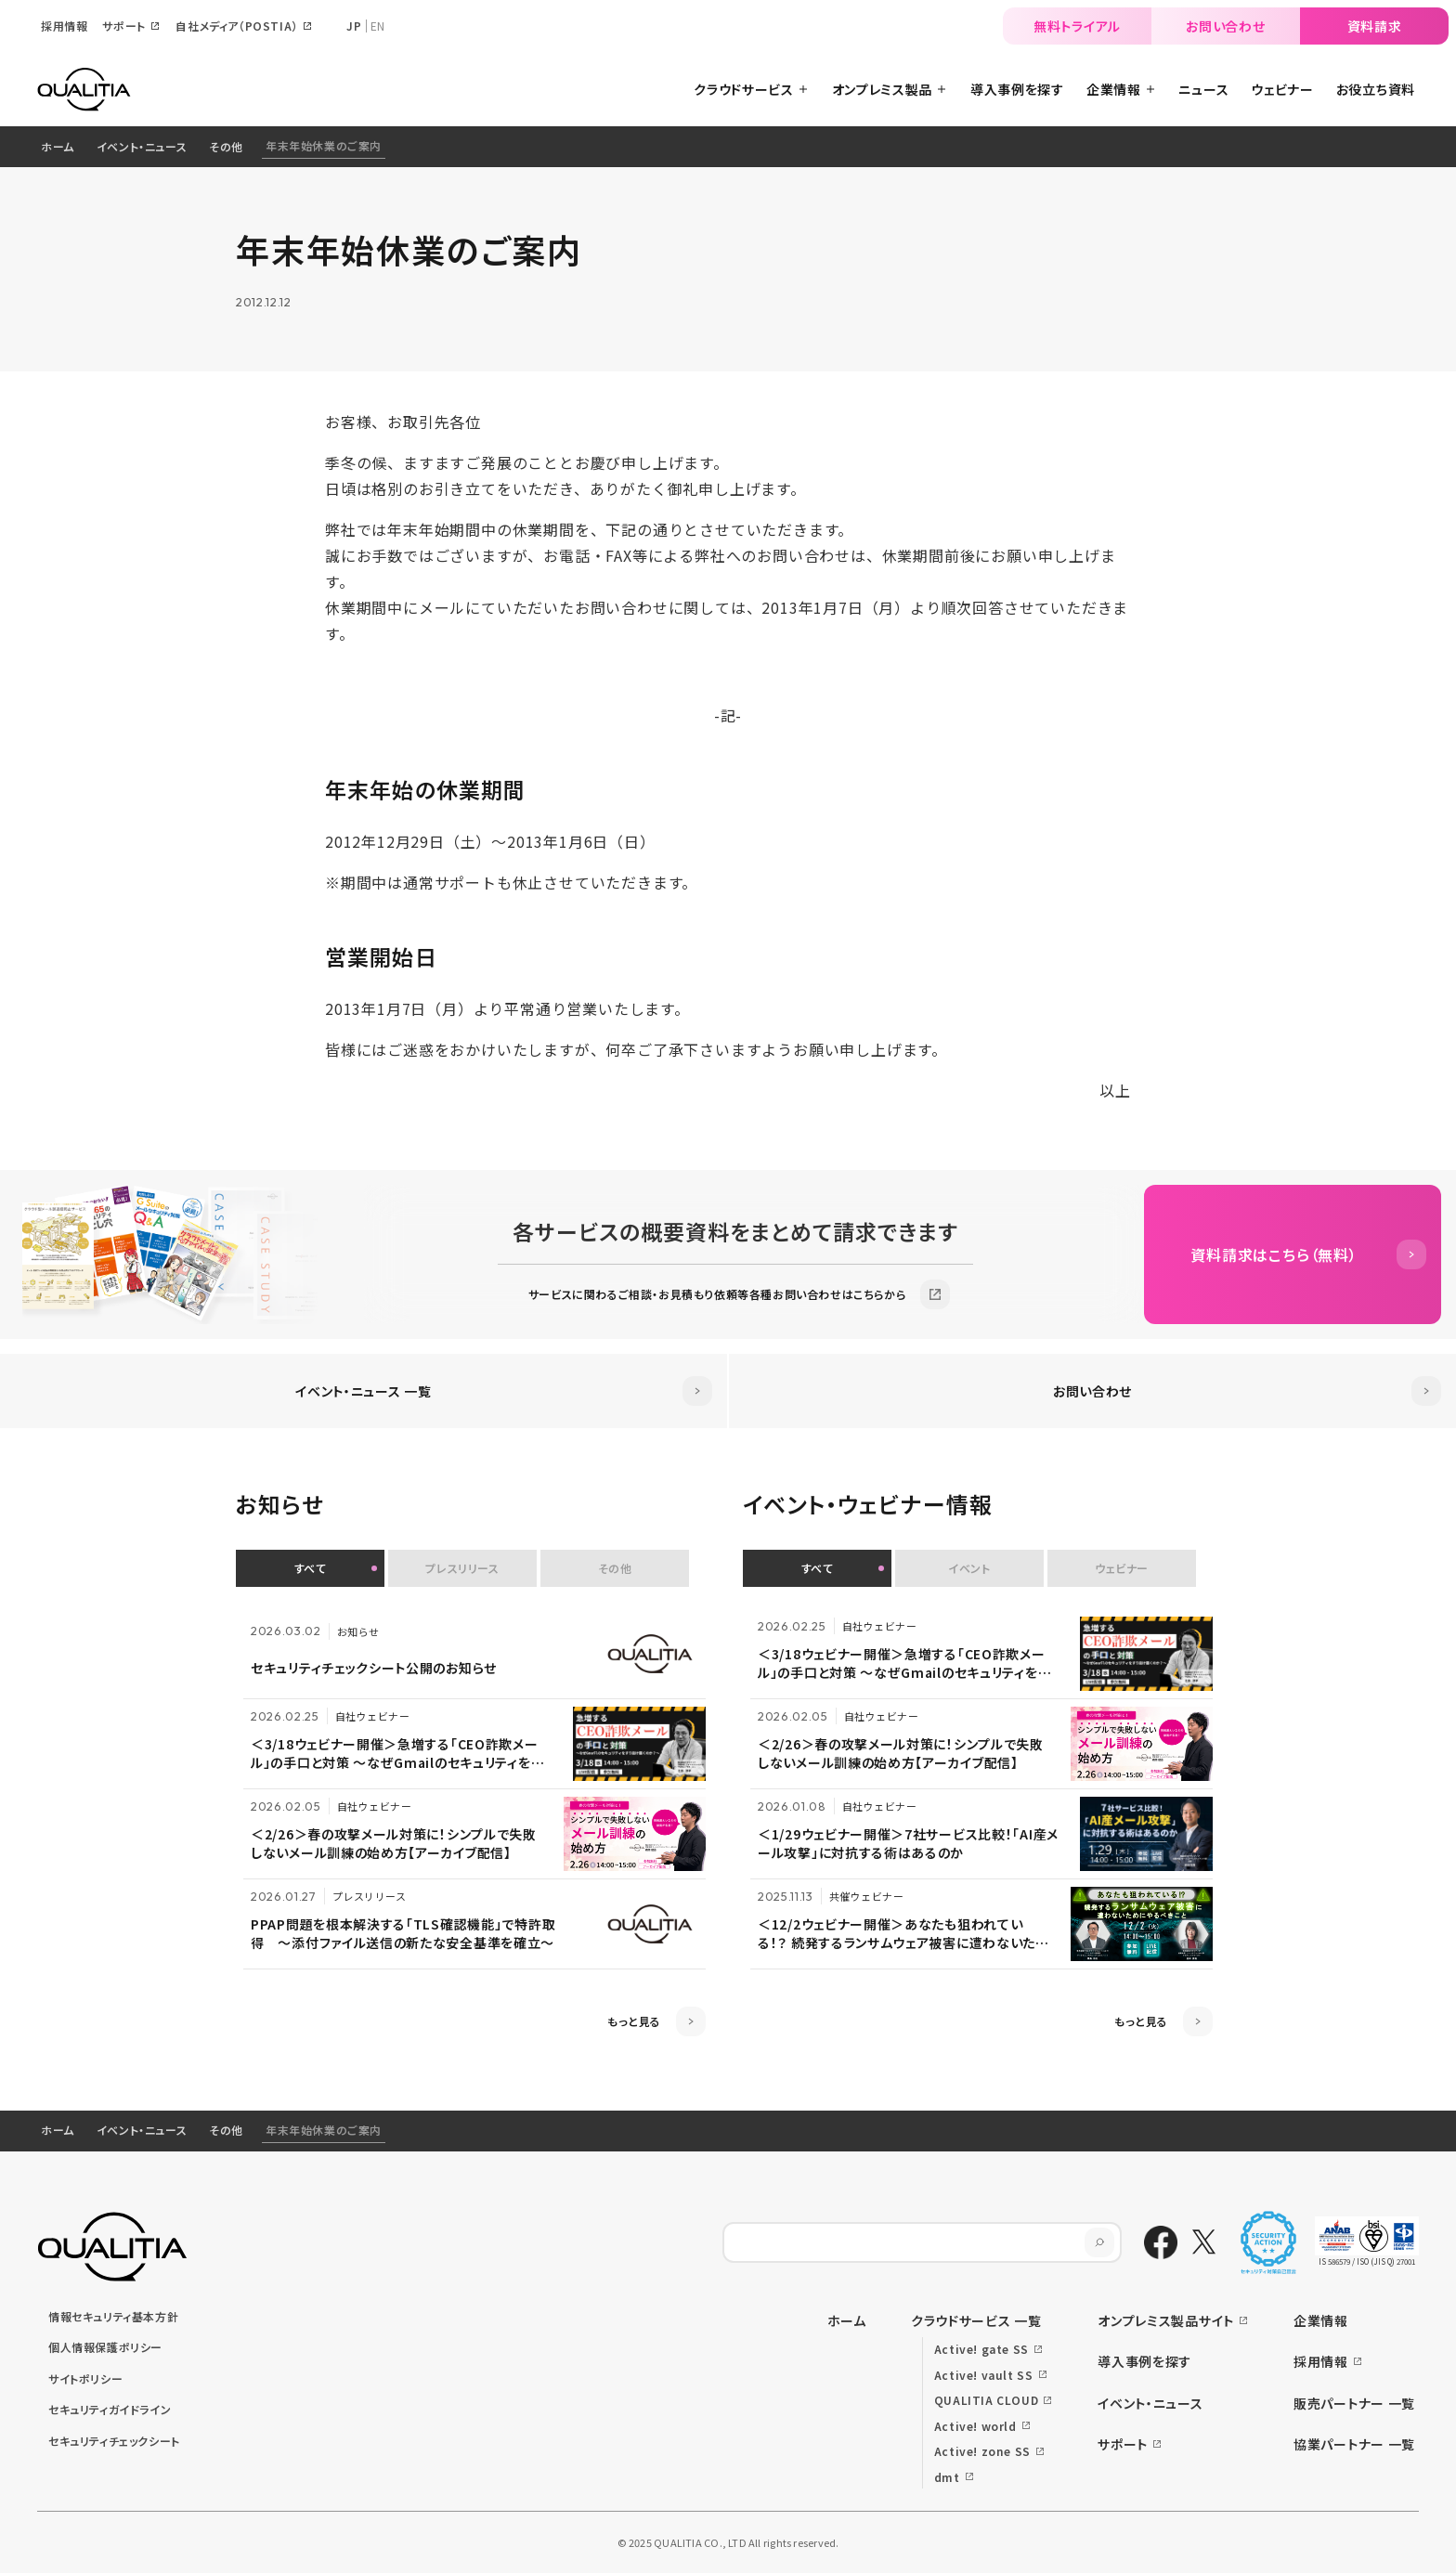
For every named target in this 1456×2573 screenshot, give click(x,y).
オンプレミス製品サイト (1166, 2320)
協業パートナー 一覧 (1354, 2444)
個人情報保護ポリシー (105, 2347)
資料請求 (1374, 26)
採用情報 (1321, 2361)
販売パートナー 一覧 (1354, 2403)
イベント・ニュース (142, 146)
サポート (1123, 2444)
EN (377, 25)
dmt (947, 2477)
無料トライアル (1077, 26)
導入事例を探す (1144, 2361)
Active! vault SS (984, 2375)
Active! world (975, 2426)
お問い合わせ (1225, 26)
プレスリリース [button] (462, 1568)
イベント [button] (969, 1568)
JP (353, 25)
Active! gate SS (981, 2349)
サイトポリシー (85, 2378)
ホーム (57, 146)
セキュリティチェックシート (114, 2441)
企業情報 (1321, 2320)
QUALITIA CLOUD (986, 2400)
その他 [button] (615, 1568)
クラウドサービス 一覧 (976, 2320)
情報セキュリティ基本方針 (113, 2316)
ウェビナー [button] (1122, 1568)
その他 (226, 146)
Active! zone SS (982, 2451)
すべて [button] (310, 1568)
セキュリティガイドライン (109, 2409)
